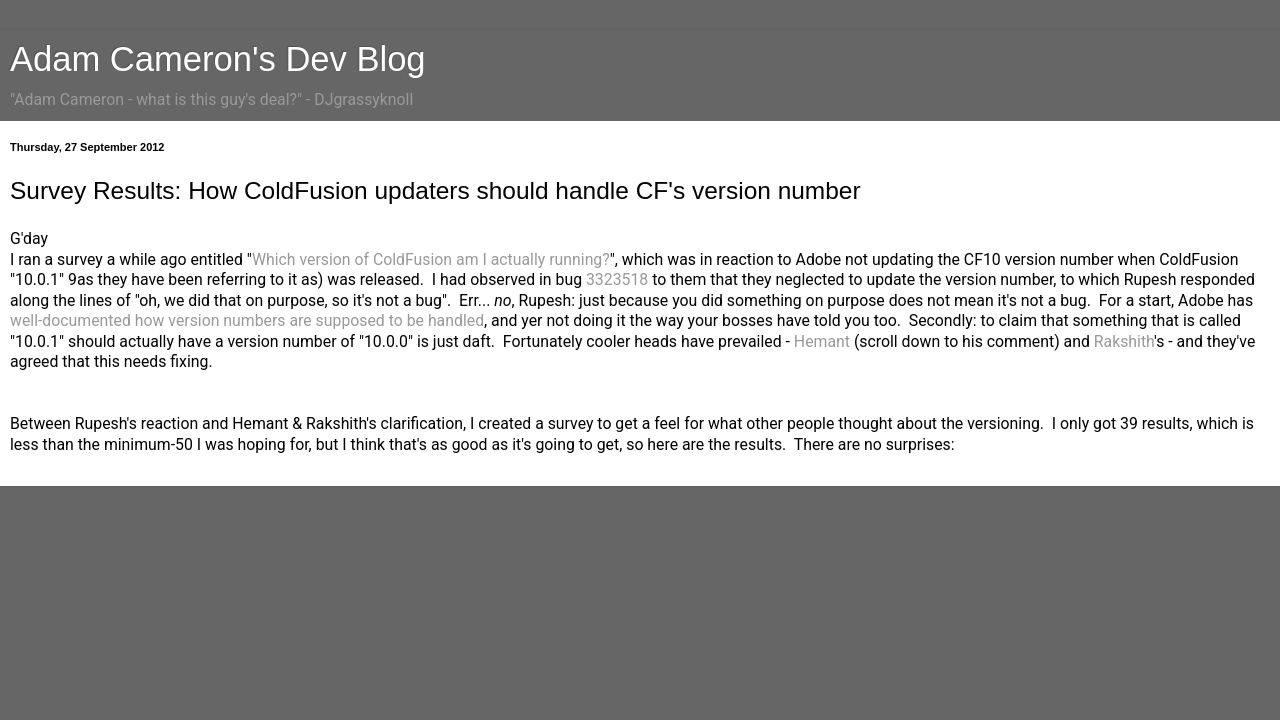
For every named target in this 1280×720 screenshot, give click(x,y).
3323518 (617, 279)
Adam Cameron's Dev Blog (218, 59)
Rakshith (1124, 341)
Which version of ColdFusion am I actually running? (431, 259)
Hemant (822, 341)
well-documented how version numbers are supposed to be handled (247, 320)
